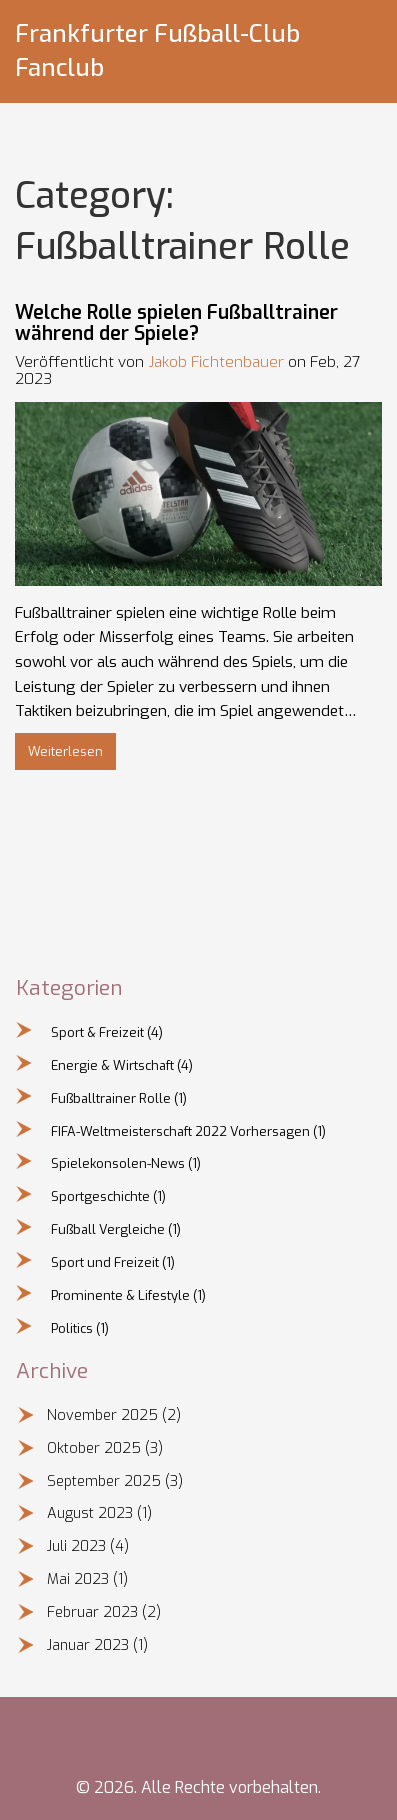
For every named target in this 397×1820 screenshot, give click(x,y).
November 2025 (114, 1415)
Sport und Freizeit (113, 1262)
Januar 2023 (97, 1645)
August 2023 (99, 1513)
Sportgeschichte (108, 1196)
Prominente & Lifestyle (128, 1295)
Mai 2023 (87, 1579)
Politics (80, 1328)
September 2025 (115, 1481)
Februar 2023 (104, 1612)
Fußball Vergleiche (116, 1229)
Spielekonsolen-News (126, 1163)
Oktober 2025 (105, 1448)
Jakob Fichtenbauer (216, 362)
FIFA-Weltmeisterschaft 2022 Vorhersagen (188, 1131)
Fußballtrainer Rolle (119, 1098)
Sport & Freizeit (107, 1032)
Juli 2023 (88, 1546)
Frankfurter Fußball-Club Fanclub (157, 51)
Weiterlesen (65, 751)
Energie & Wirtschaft (122, 1065)
